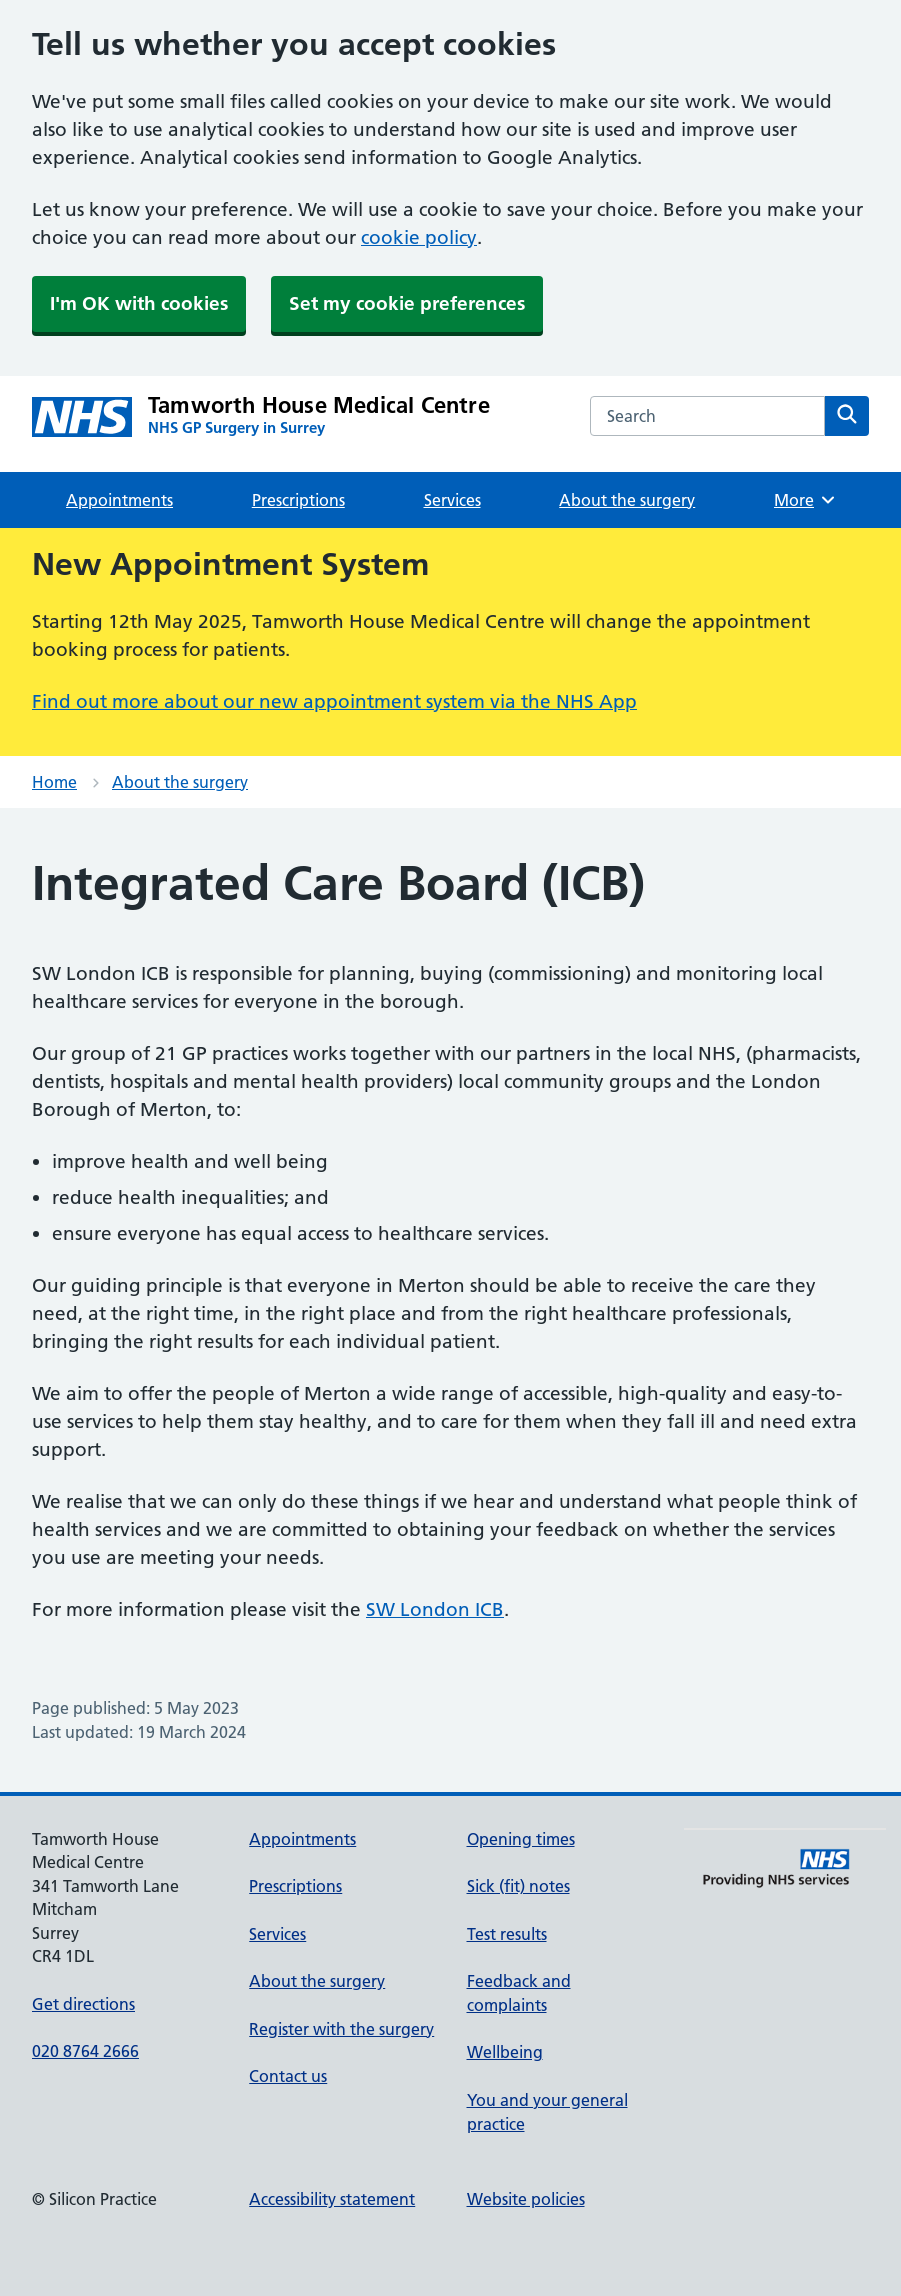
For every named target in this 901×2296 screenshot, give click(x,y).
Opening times (521, 1839)
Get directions (83, 2004)
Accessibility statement (332, 2199)
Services (452, 500)
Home (54, 782)
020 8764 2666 (85, 2051)
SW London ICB (435, 1609)
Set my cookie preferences (407, 303)
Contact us (288, 2076)
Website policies (526, 2199)
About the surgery (627, 500)
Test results (507, 1934)
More (805, 500)
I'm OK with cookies (139, 303)
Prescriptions (298, 500)
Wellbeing (505, 2052)
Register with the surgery (341, 2029)
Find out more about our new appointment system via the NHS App (334, 701)
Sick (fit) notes (518, 1886)
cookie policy (419, 237)
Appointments (119, 500)
